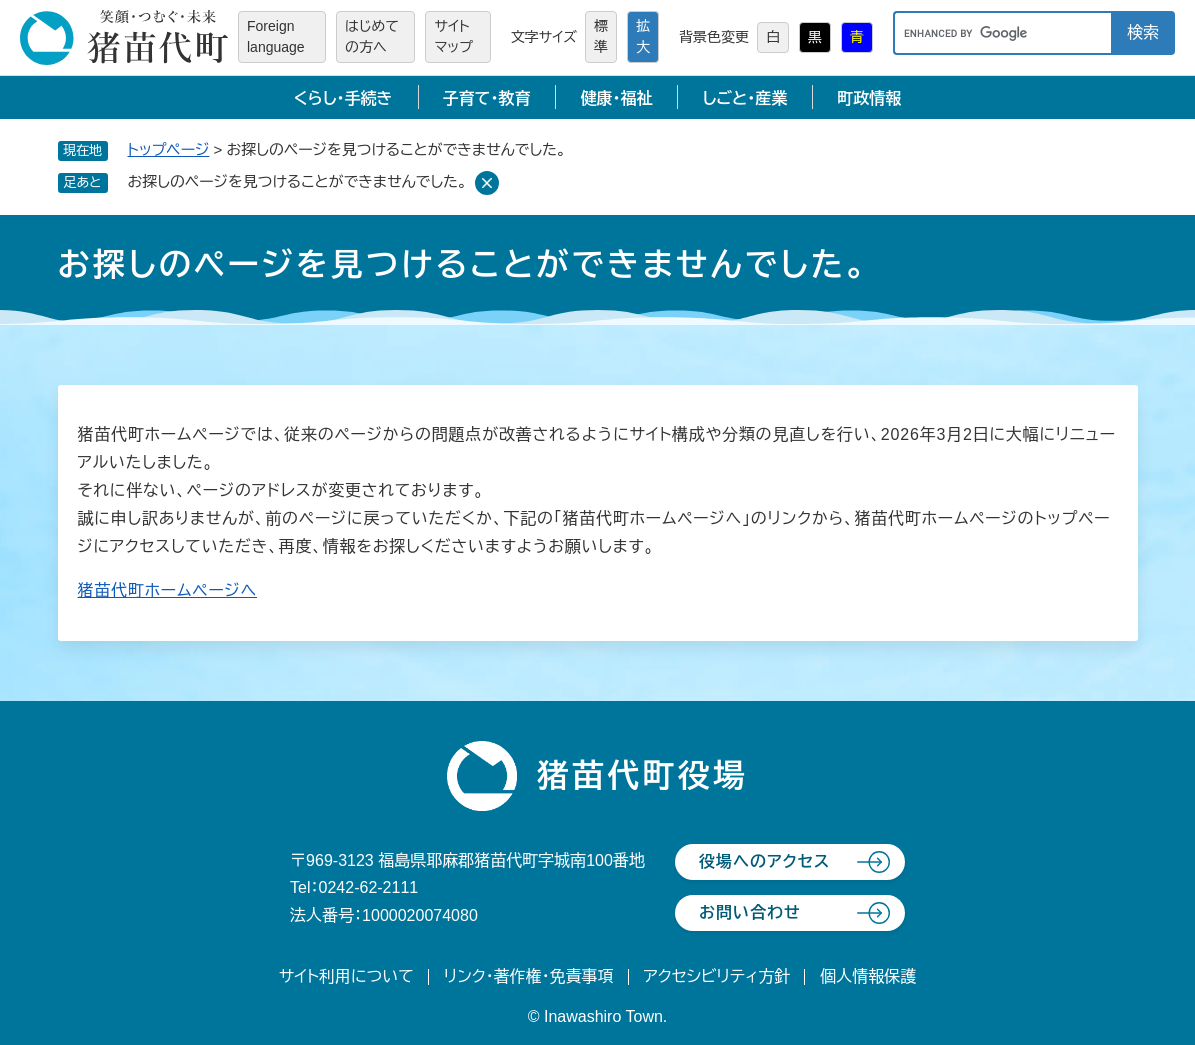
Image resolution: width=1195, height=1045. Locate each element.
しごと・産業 (744, 98)
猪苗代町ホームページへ (168, 590)
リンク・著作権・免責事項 (529, 976)
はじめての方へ (372, 36)
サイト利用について (346, 976)
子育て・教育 (487, 98)
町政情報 (869, 98)
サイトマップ (453, 36)
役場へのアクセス (764, 861)
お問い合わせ (750, 912)
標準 (601, 36)
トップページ (169, 149)
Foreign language (276, 36)
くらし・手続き (343, 98)
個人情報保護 (868, 976)
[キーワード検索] (1002, 33)
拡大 (643, 36)
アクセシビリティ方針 (717, 976)
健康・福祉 (616, 98)
